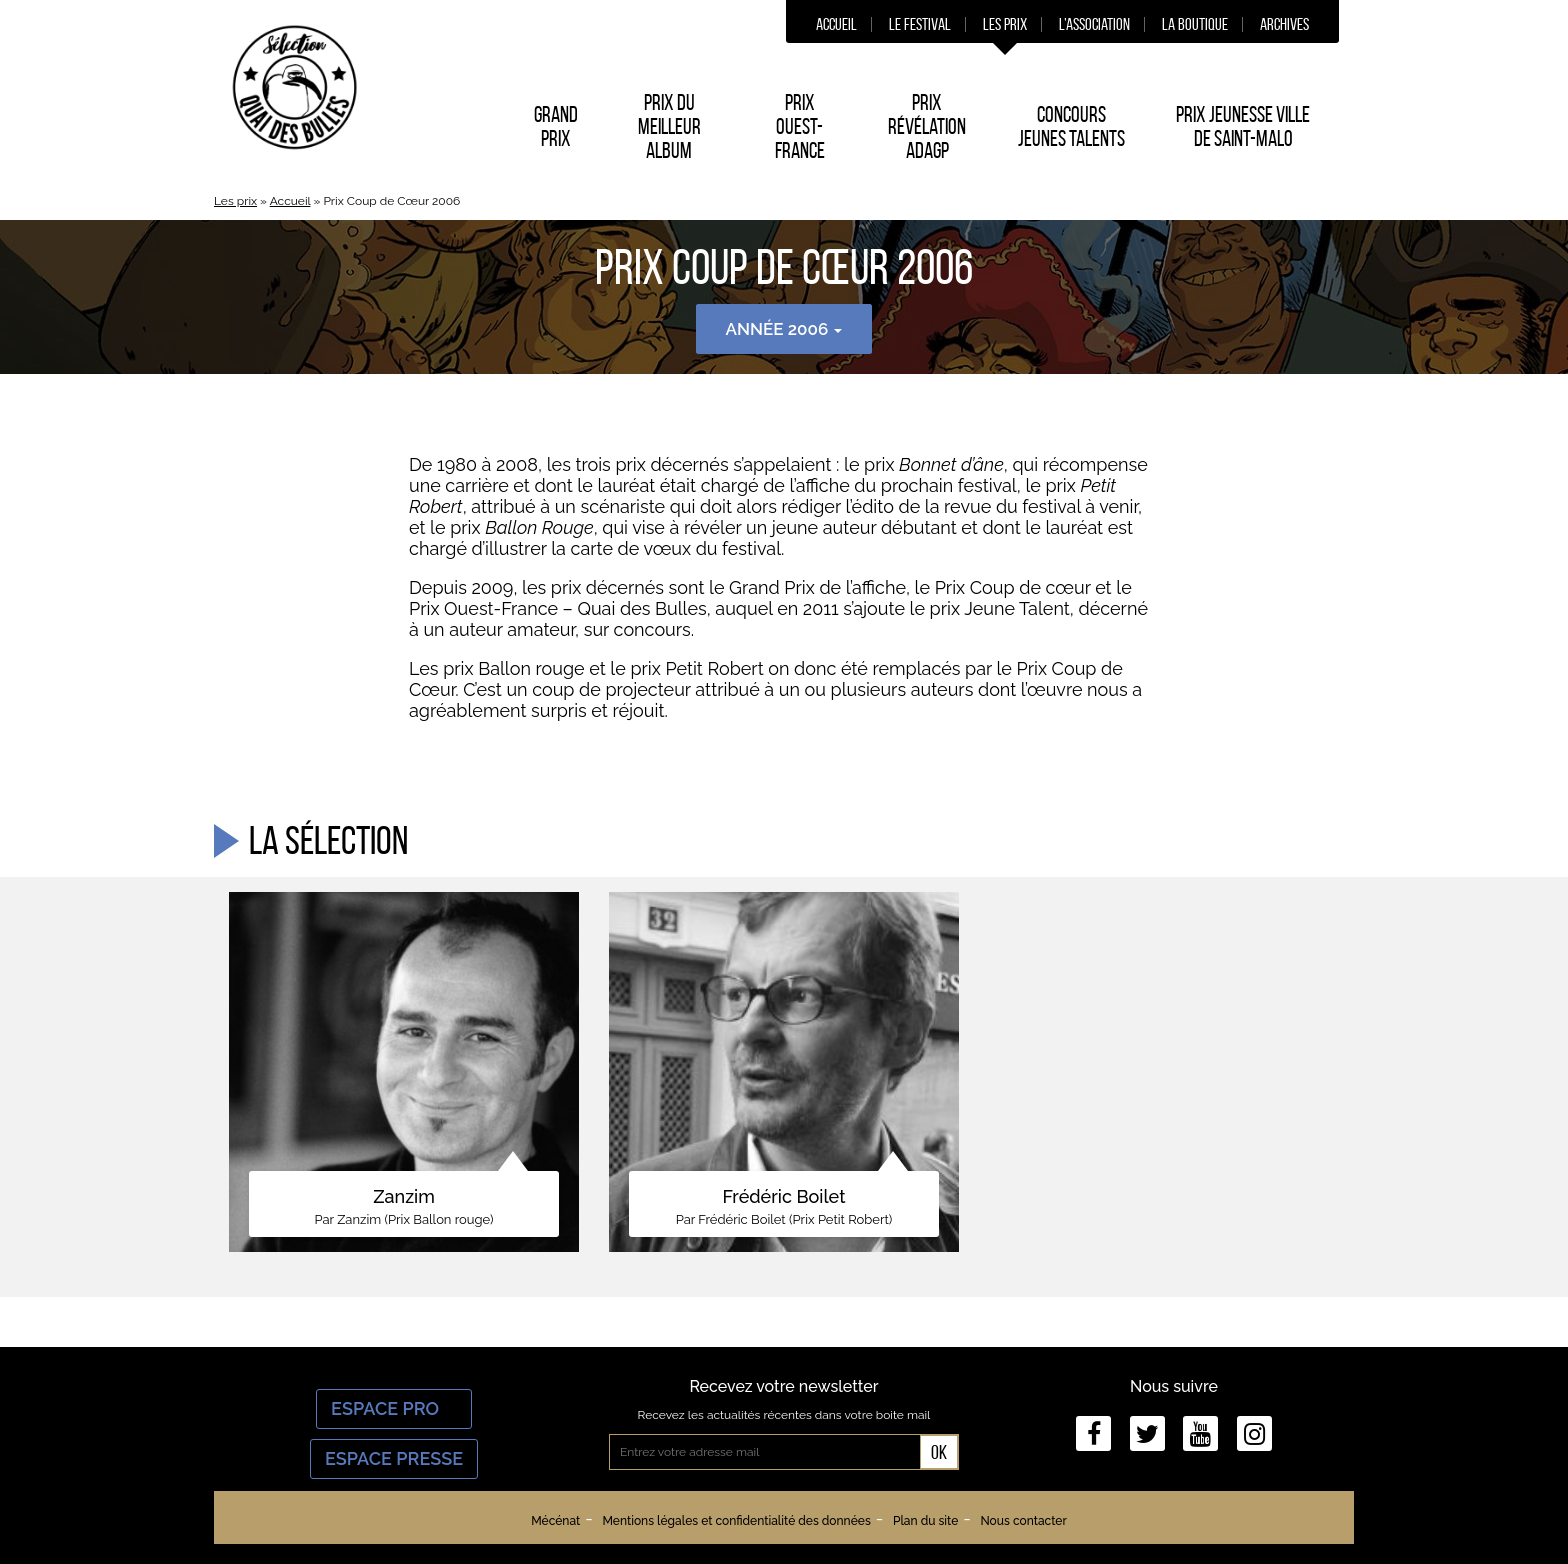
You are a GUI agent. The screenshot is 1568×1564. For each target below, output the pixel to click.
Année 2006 (784, 329)
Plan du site (925, 1521)
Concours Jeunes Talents (1071, 126)
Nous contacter (1023, 1521)
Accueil (836, 24)
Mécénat (555, 1521)
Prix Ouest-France (800, 126)
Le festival (920, 24)
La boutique (1195, 24)
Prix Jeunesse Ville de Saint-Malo (1243, 126)
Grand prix (556, 126)
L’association (1094, 24)
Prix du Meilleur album (669, 126)
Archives (1284, 24)
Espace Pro (394, 1408)
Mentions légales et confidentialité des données (736, 1521)
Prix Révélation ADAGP (927, 126)
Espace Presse (394, 1458)
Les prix (1005, 24)
